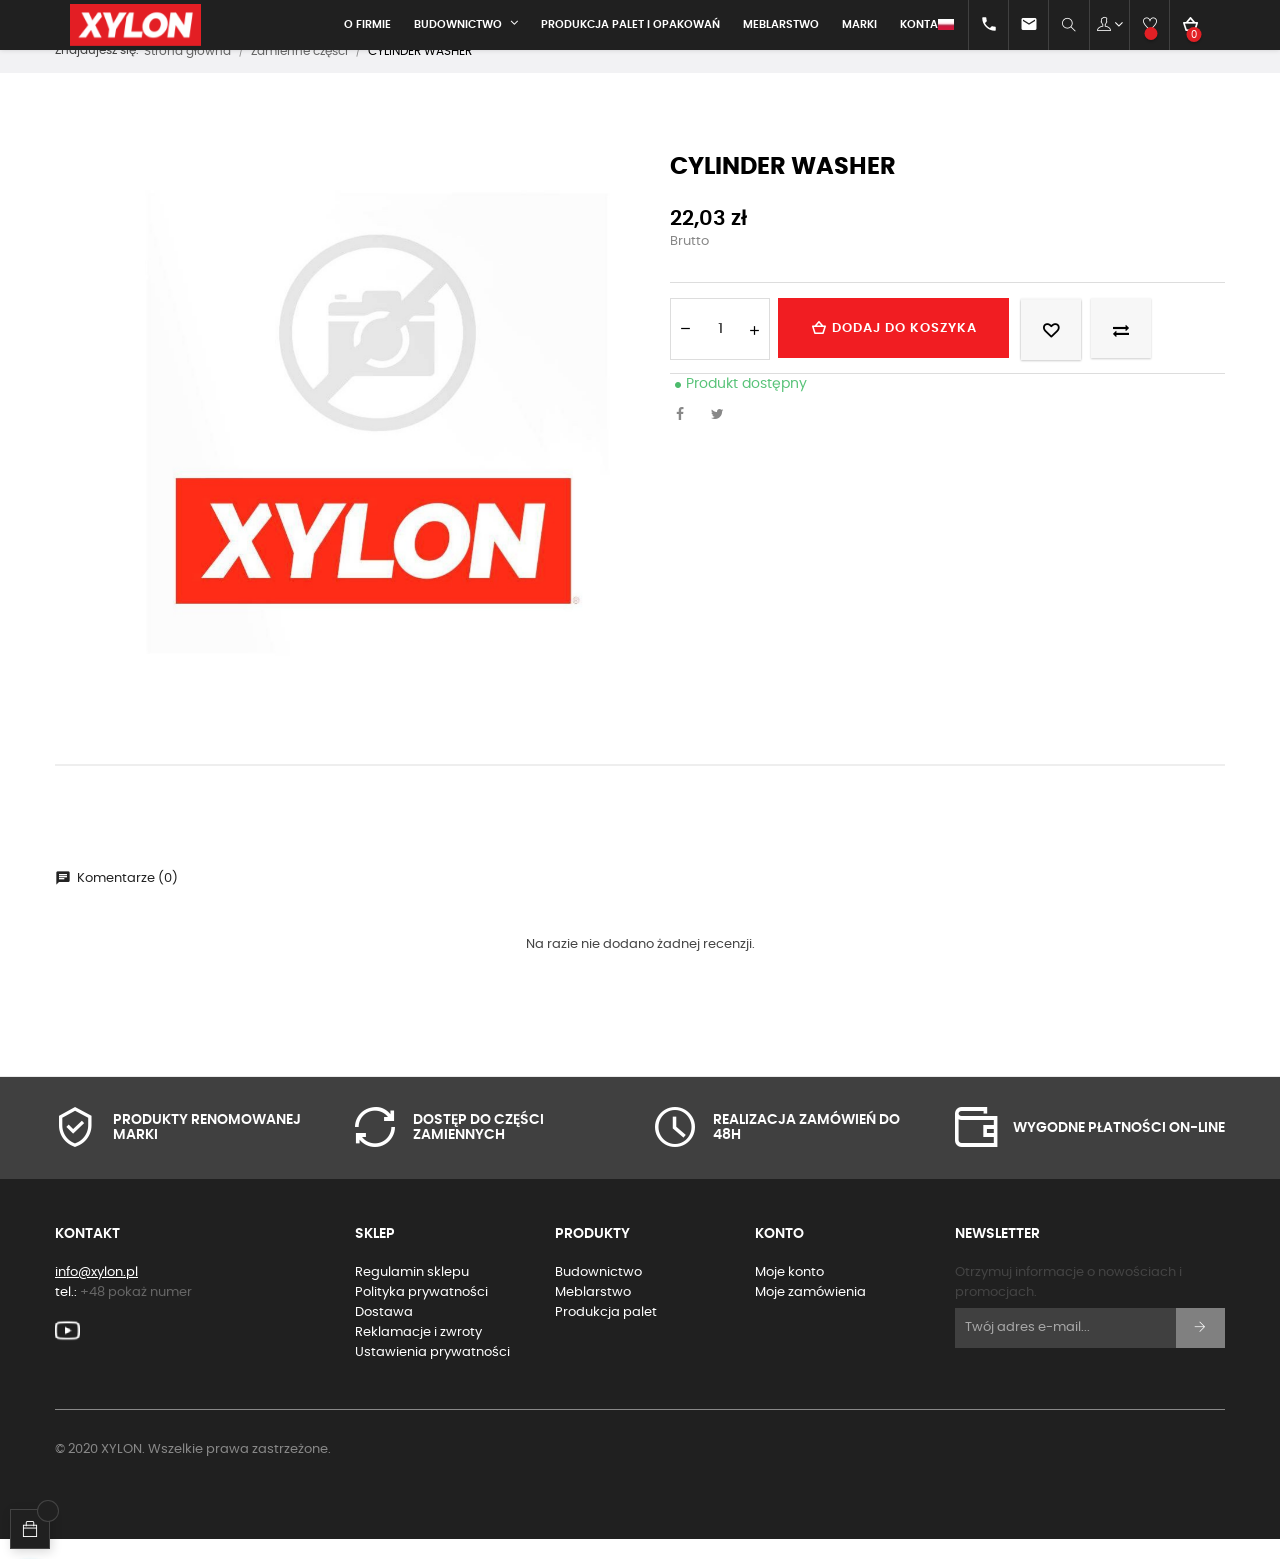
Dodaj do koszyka (903, 347)
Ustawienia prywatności (432, 1371)
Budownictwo (598, 1291)
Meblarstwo (593, 1311)
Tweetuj (723, 435)
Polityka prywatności (421, 1311)
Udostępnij (685, 435)
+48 (136, 1311)
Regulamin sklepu (412, 1291)
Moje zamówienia (810, 1311)
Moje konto (789, 1291)
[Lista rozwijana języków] (928, 25)
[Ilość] (720, 348)
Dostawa (384, 1331)
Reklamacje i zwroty (418, 1351)
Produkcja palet (606, 1331)
